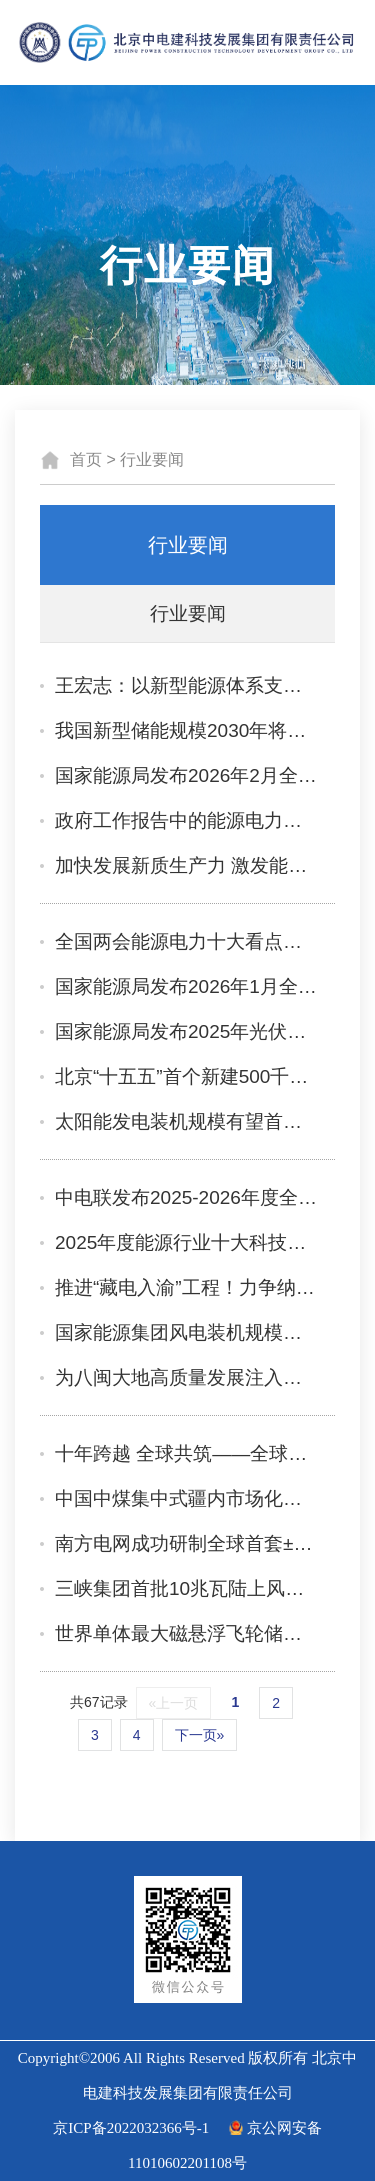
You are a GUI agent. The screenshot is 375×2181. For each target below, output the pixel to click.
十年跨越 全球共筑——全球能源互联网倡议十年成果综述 (187, 1453)
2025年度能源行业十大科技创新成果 (187, 1242)
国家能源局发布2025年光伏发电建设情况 (187, 1031)
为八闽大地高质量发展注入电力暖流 (187, 1377)
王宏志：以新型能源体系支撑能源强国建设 (187, 685)
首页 (86, 459)
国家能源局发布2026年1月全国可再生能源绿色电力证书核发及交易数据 (187, 986)
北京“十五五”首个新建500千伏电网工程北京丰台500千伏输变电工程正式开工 (187, 1076)
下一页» (200, 1735)
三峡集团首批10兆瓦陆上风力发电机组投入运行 (187, 1588)
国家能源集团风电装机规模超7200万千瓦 (187, 1332)
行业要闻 (152, 459)
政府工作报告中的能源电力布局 (187, 820)
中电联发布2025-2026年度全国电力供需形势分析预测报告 (187, 1197)
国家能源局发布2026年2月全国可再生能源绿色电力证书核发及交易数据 (187, 775)
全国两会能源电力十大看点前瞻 (187, 941)
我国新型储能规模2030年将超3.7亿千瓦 (187, 730)
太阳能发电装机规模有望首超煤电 (187, 1121)
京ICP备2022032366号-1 (131, 2128)
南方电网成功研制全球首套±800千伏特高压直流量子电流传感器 (187, 1543)
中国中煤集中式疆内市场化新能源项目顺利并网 (187, 1498)
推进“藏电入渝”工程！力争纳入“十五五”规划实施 (187, 1287)
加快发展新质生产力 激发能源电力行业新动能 (187, 865)
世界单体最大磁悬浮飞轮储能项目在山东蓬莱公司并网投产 (187, 1633)
